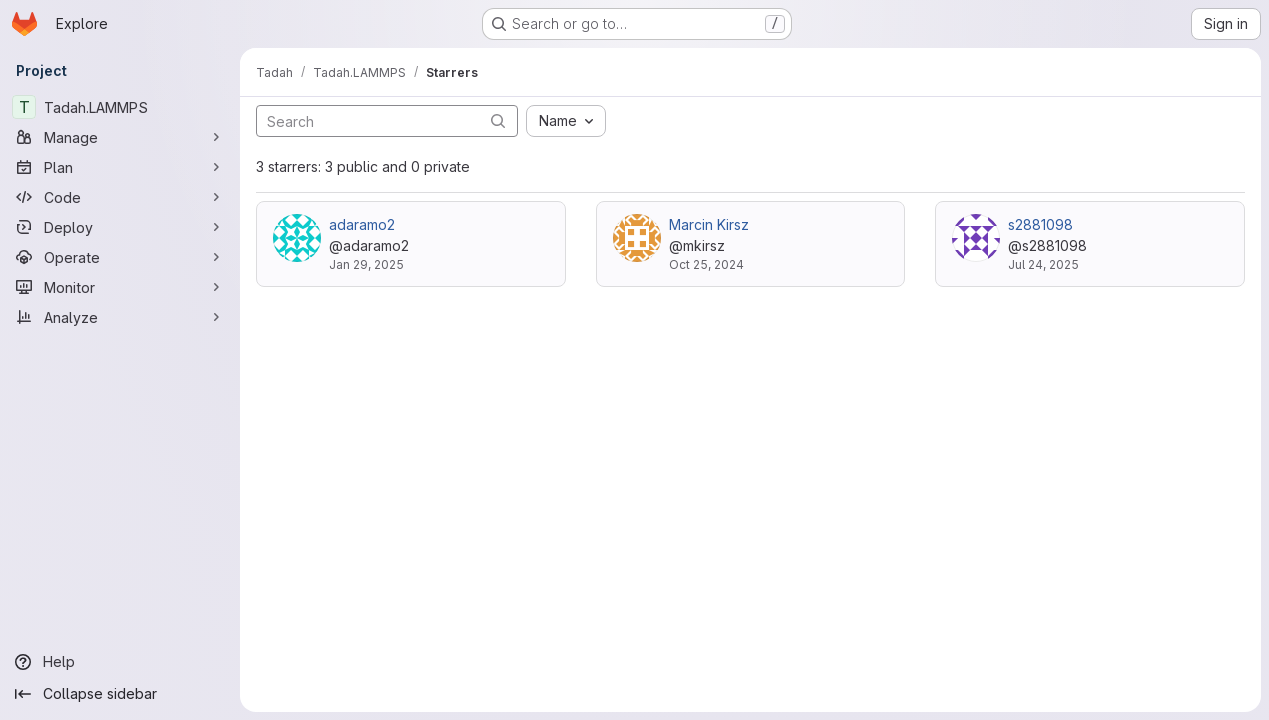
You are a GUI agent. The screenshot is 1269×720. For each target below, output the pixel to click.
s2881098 (1040, 224)
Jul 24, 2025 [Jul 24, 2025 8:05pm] (1043, 264)
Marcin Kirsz (709, 224)
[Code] (120, 197)
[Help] (120, 662)
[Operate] (120, 257)
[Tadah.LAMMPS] (120, 107)
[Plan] (120, 167)
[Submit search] (498, 120)
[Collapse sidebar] (120, 694)
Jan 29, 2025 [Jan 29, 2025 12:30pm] (366, 264)
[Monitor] (120, 287)
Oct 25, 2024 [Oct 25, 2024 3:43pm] (706, 264)
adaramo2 (362, 224)
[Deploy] (120, 227)
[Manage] (120, 137)
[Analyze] (120, 317)
